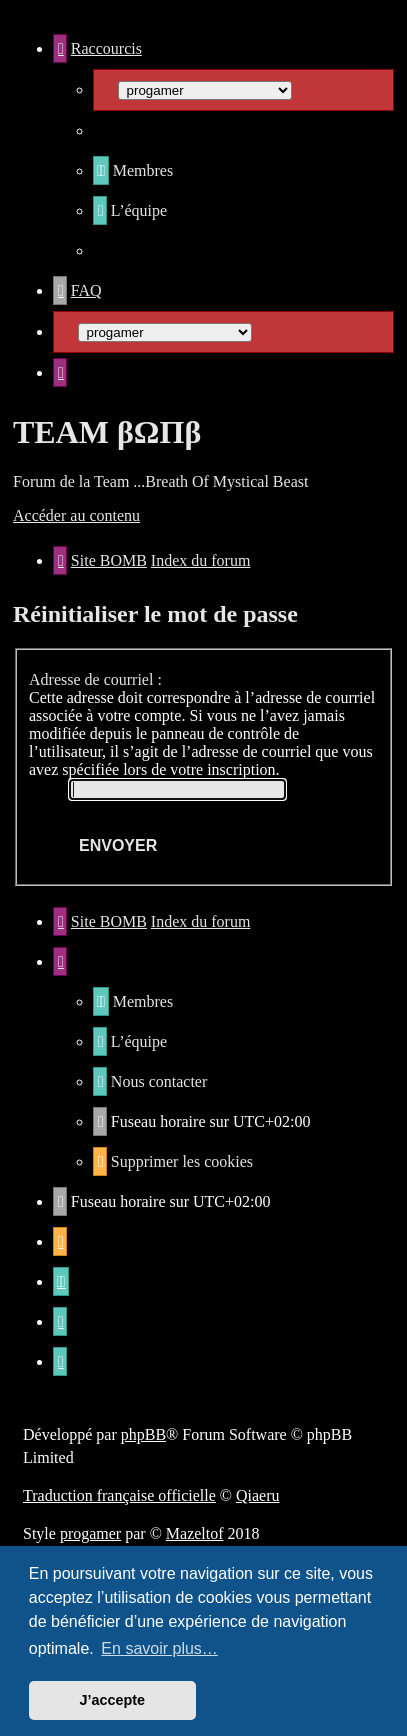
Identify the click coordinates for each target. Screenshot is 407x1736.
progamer (90, 1533)
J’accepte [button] (113, 1700)
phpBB (143, 1434)
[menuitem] (133, 170)
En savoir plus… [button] (159, 1648)
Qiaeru (258, 1495)
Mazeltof (195, 1533)
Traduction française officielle (119, 1495)
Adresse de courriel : (95, 679)
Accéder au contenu (76, 515)
